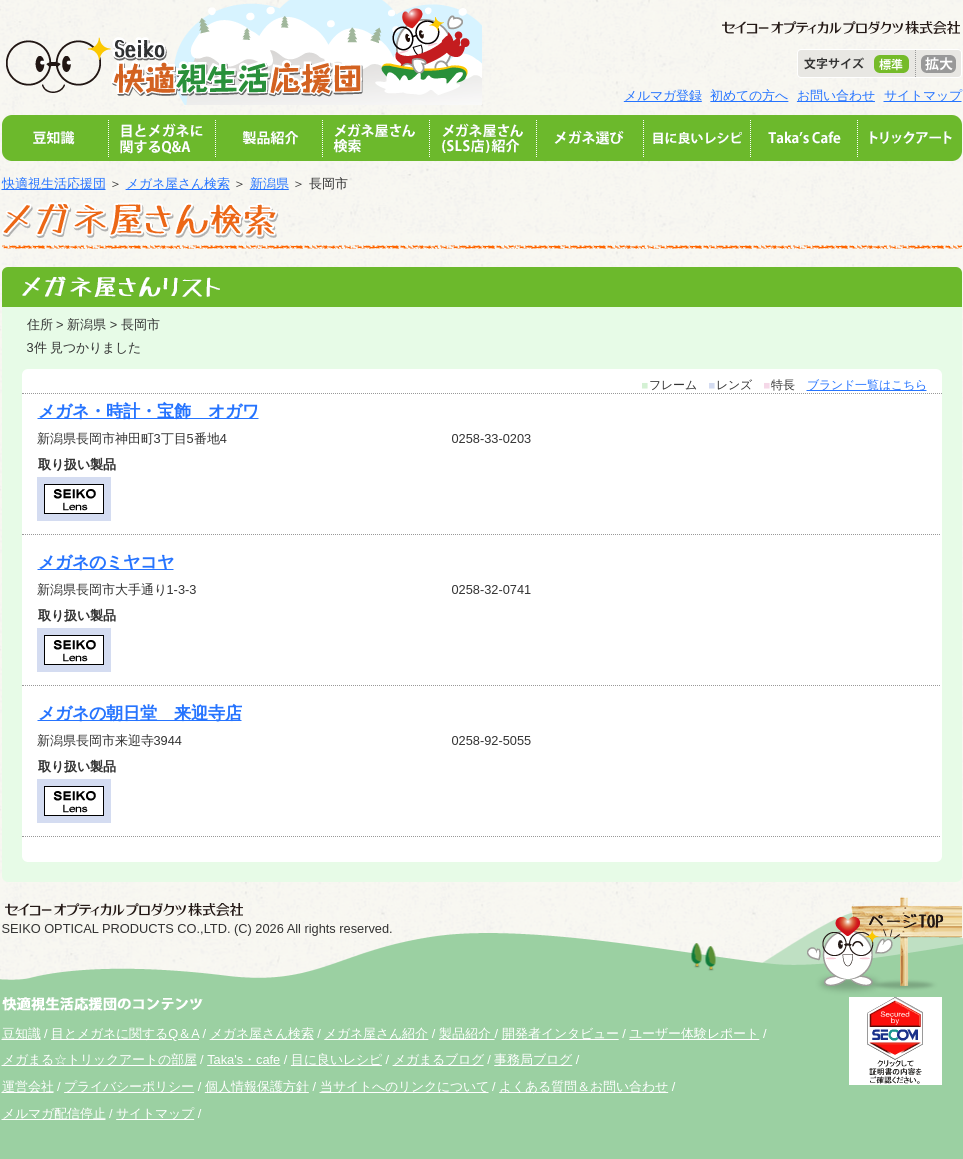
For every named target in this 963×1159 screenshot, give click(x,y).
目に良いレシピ (336, 1059)
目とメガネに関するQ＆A (125, 1033)
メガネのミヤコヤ (106, 562)
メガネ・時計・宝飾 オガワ (148, 411)
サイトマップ (923, 95)
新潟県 (269, 183)
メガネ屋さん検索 (178, 183)
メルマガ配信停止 (54, 1113)
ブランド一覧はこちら (867, 385)
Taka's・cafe (243, 1059)
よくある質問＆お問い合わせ (583, 1086)
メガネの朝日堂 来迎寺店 (140, 713)
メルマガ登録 (663, 95)
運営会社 (28, 1086)
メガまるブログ (438, 1059)
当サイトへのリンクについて (404, 1086)
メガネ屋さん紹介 (376, 1033)
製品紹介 (467, 1033)
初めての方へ (749, 95)
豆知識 (21, 1033)
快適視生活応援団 (54, 183)
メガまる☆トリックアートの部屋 (99, 1059)
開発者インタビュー (560, 1033)
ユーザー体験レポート (694, 1033)
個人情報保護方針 (257, 1086)
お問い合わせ (836, 95)
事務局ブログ (533, 1059)
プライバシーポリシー (129, 1086)
